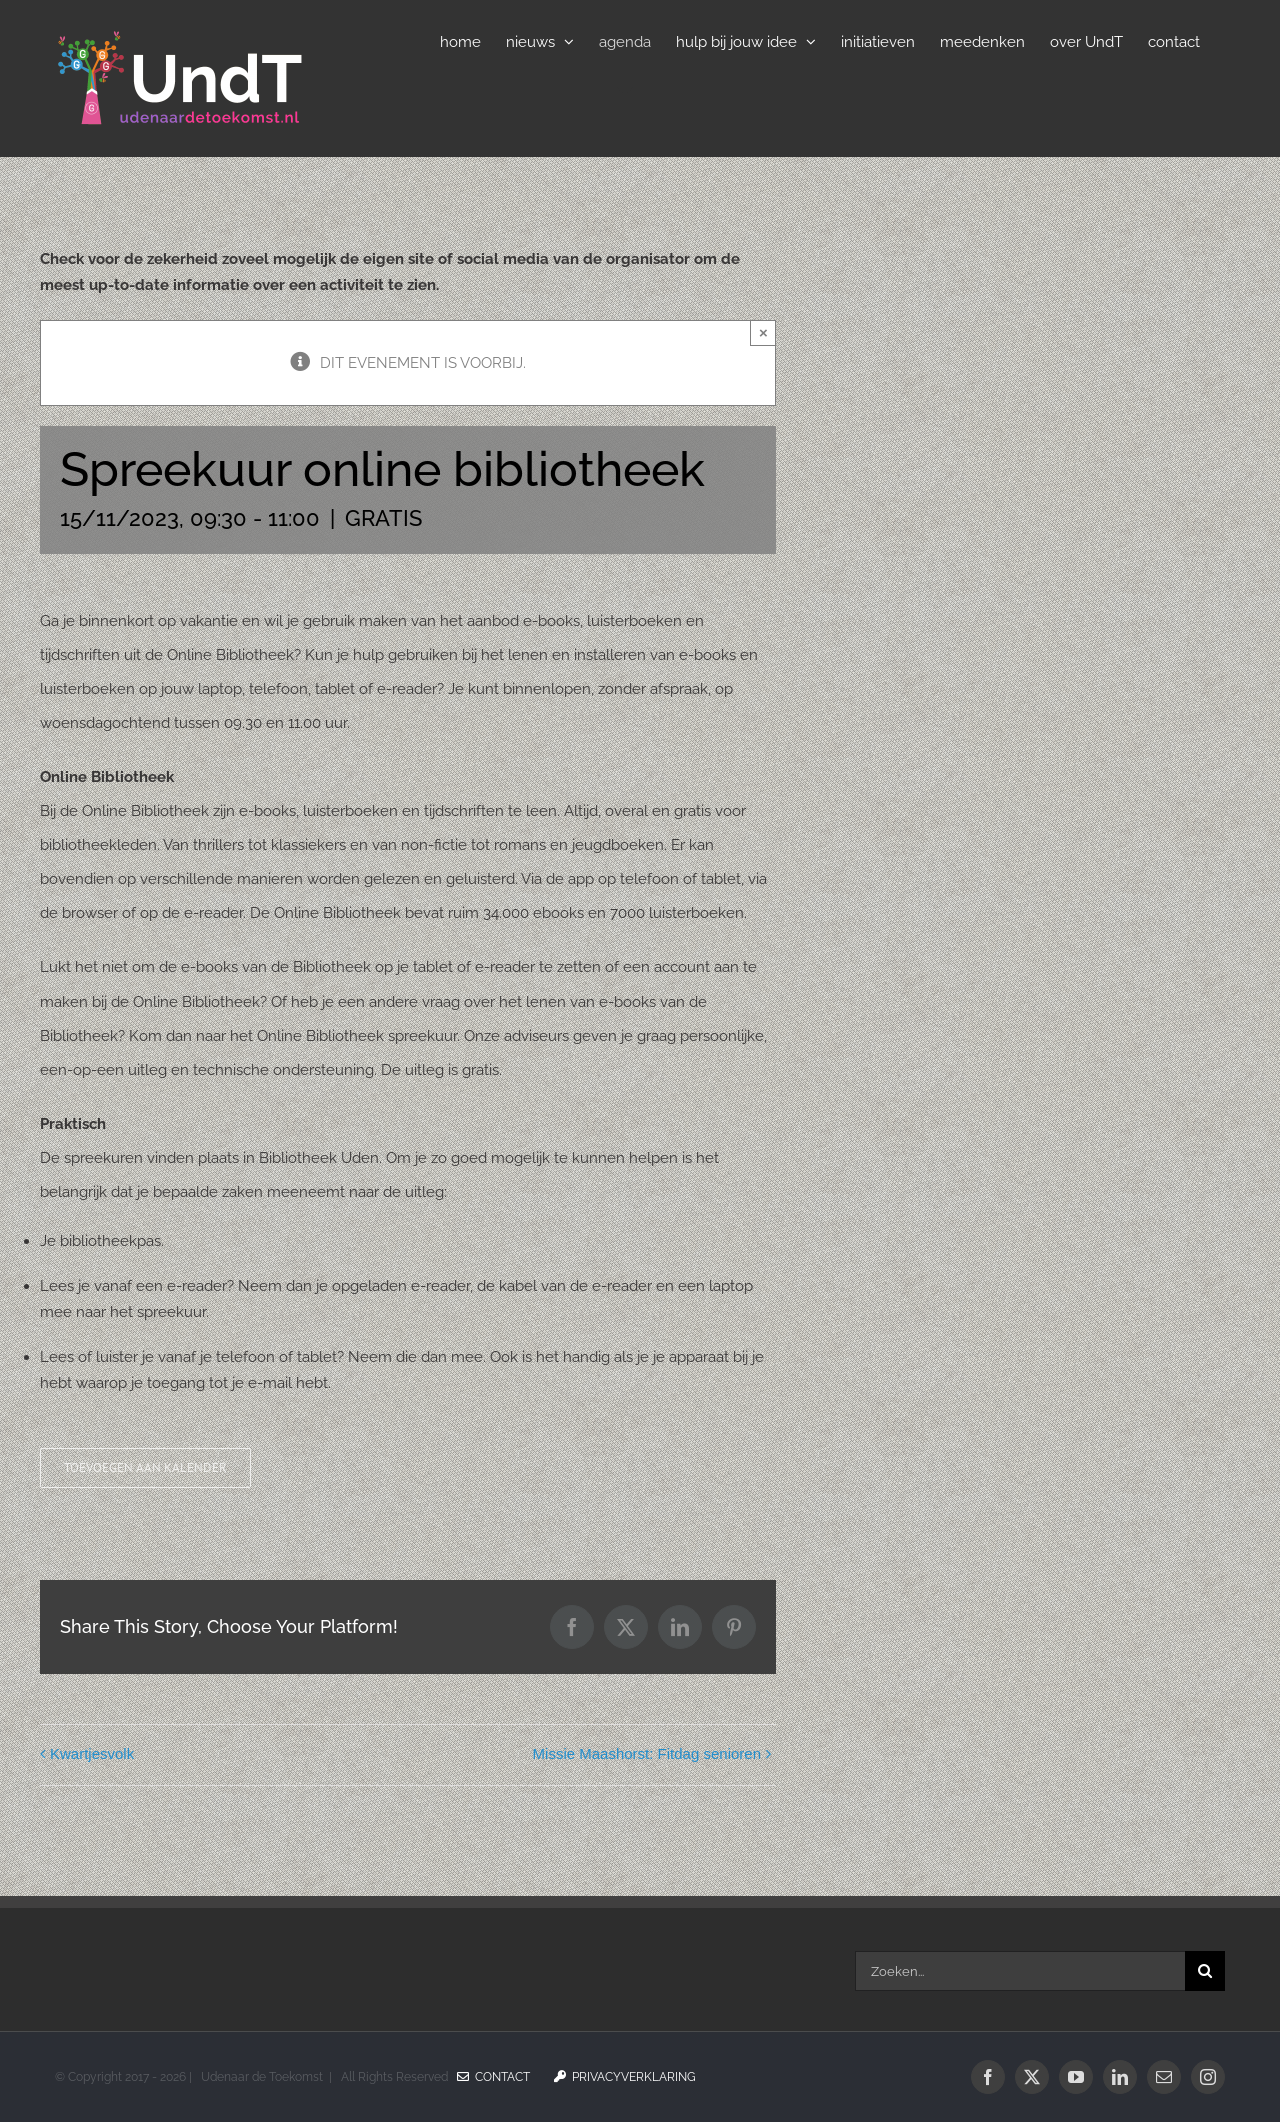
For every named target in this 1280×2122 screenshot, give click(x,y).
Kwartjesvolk (92, 1753)
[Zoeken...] (1020, 1971)
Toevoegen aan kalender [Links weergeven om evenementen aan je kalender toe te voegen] (145, 1468)
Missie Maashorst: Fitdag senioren (647, 1753)
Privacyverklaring (625, 2077)
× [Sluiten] (763, 332)
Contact (493, 2077)
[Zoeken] (1205, 1971)
